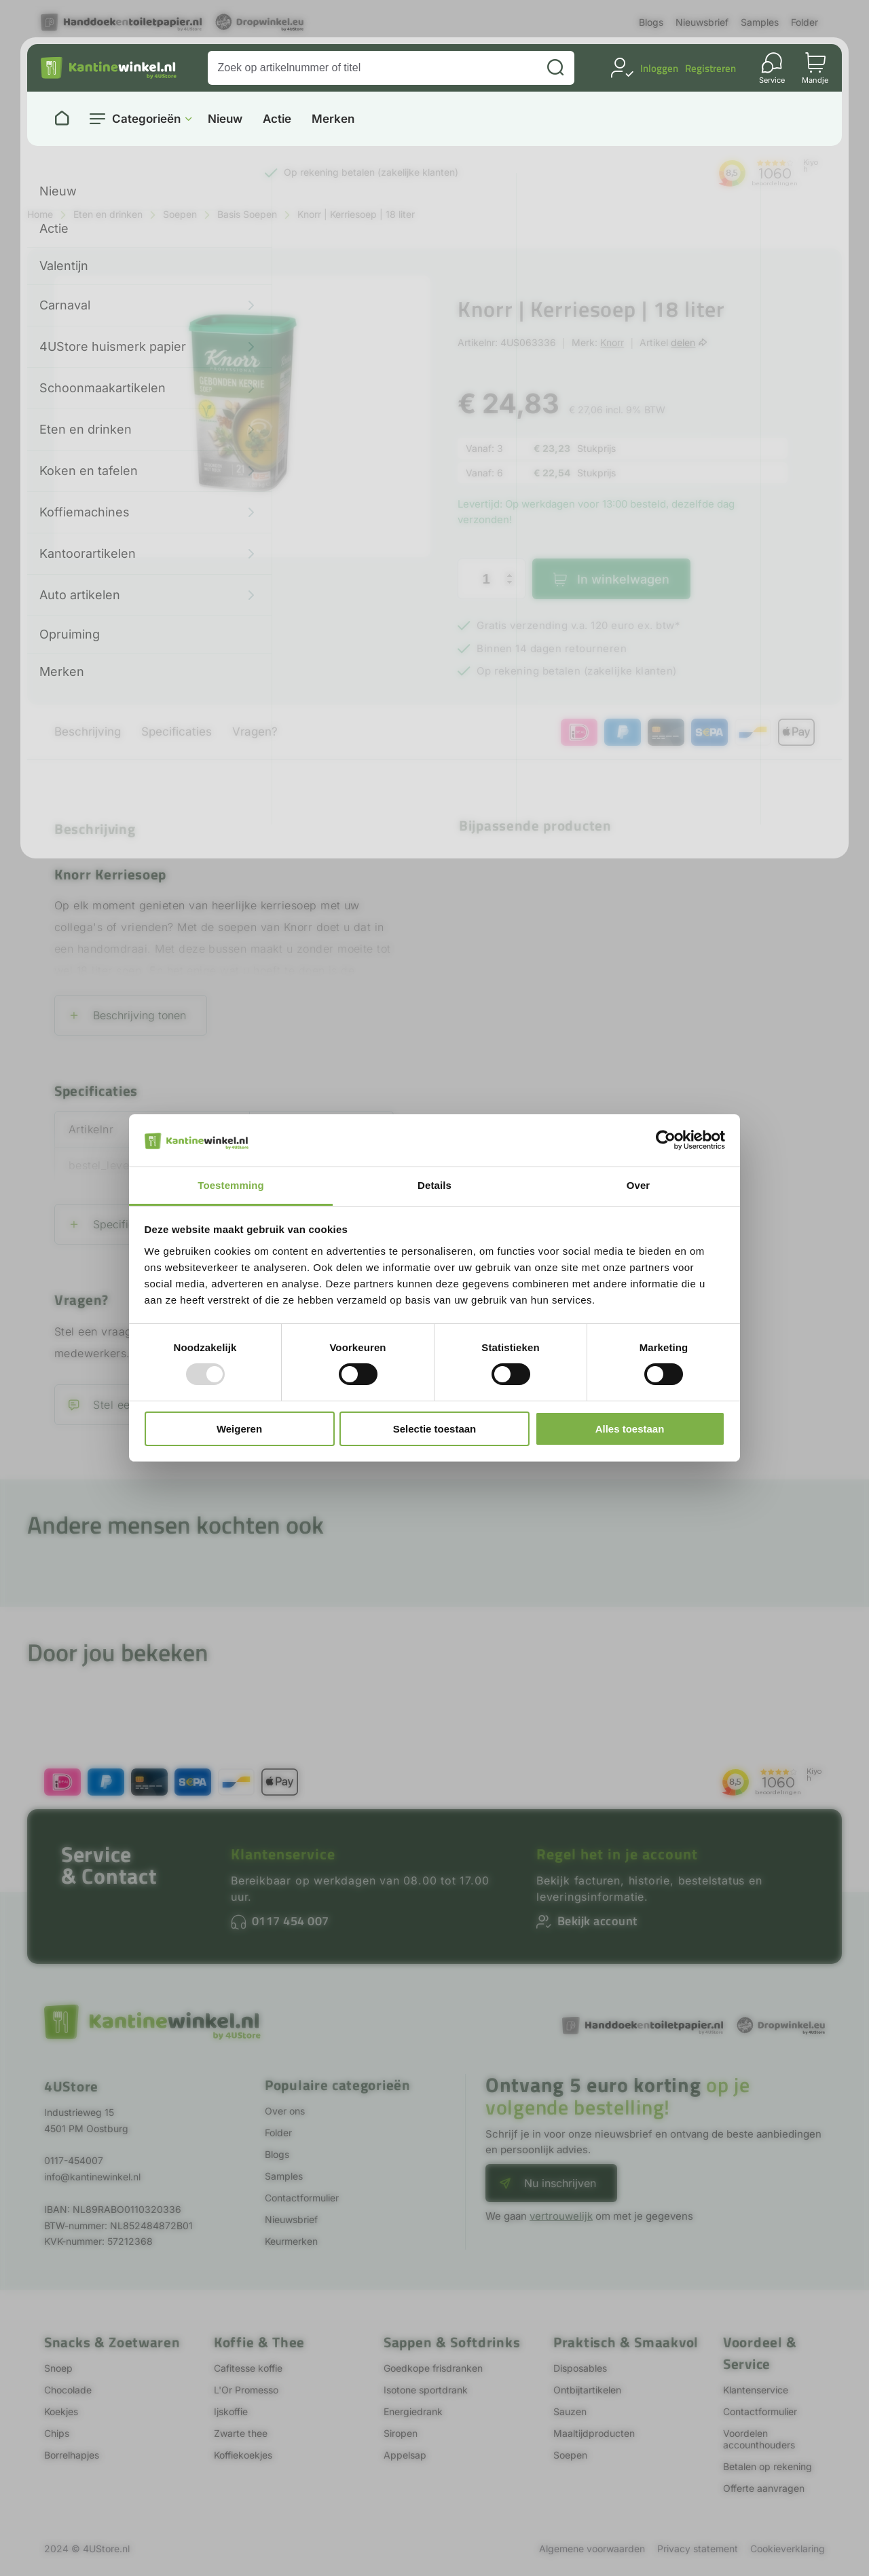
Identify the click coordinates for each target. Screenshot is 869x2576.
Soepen (180, 214)
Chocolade (68, 2389)
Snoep (58, 2368)
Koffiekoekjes (243, 2455)
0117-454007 (73, 2160)
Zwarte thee (240, 2433)
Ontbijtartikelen (587, 2389)
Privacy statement (697, 2548)
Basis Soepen (247, 214)
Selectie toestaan (435, 1429)
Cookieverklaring (787, 2548)
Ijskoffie (231, 2411)
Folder (804, 22)
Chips (56, 2433)
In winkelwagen (623, 579)
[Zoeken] (555, 68)
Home (40, 214)
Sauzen (570, 2411)
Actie (277, 119)
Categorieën (146, 119)
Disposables (580, 2368)
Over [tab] (638, 1185)
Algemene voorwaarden (592, 2548)
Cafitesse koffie (248, 2368)
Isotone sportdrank (426, 2389)
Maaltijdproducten (594, 2433)
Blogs (651, 22)
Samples (760, 22)
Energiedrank (413, 2411)
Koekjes (61, 2411)
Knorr (612, 342)
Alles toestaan (630, 1429)
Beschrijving (87, 731)
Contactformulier (302, 2197)
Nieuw (225, 119)
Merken (333, 119)
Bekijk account (597, 1921)
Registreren (710, 68)
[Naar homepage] (62, 119)
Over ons (285, 2111)
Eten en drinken (108, 214)
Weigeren (239, 1429)
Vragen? (255, 731)
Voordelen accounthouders (759, 2438)
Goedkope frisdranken (433, 2368)
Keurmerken (291, 2241)
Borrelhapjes (71, 2455)
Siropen (401, 2433)
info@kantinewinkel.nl (92, 2176)
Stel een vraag (132, 1405)
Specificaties (176, 731)
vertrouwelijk (561, 2216)
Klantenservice (283, 1853)
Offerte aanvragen (764, 2488)
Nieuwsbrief (702, 22)
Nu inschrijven (560, 2183)
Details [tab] (434, 1185)
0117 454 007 (290, 1921)
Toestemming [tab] (231, 1185)
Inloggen (659, 68)
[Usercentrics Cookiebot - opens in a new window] (665, 1140)
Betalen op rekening (767, 2466)
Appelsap (405, 2455)
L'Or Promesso (246, 2389)
